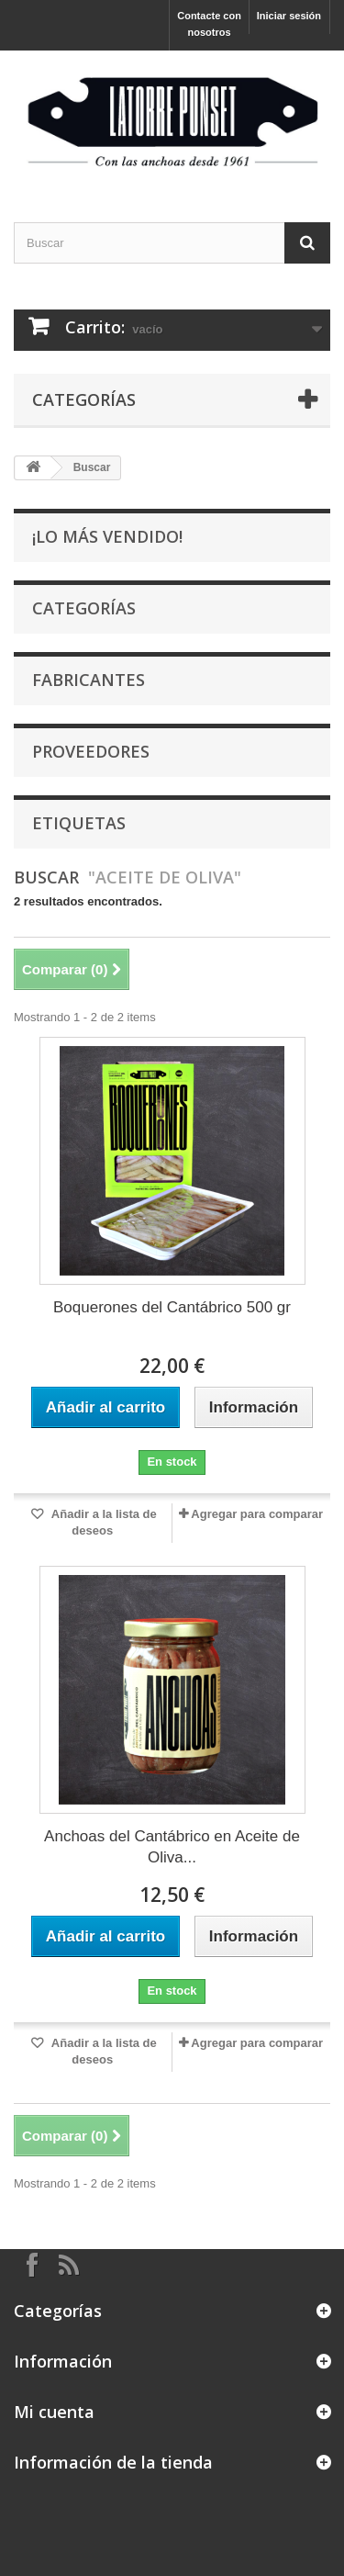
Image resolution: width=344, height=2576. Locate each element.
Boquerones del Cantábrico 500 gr (172, 1307)
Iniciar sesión (289, 15)
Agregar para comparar (257, 1514)
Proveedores (91, 751)
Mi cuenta (54, 2412)
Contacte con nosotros (209, 24)
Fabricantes (88, 680)
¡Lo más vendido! (107, 536)
